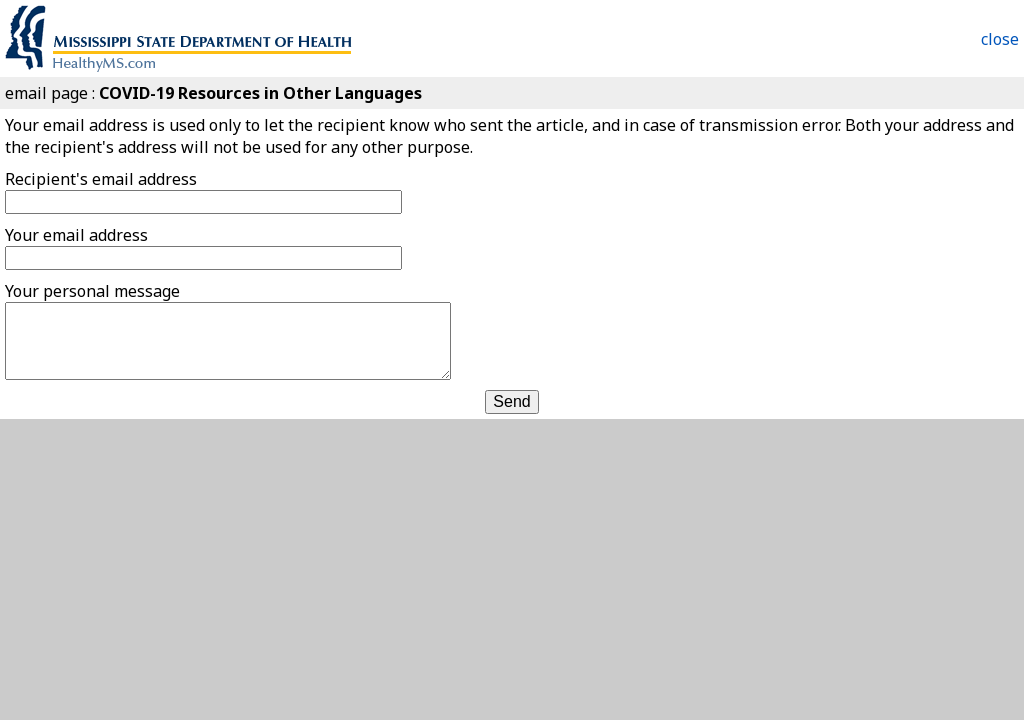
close (1000, 39)
